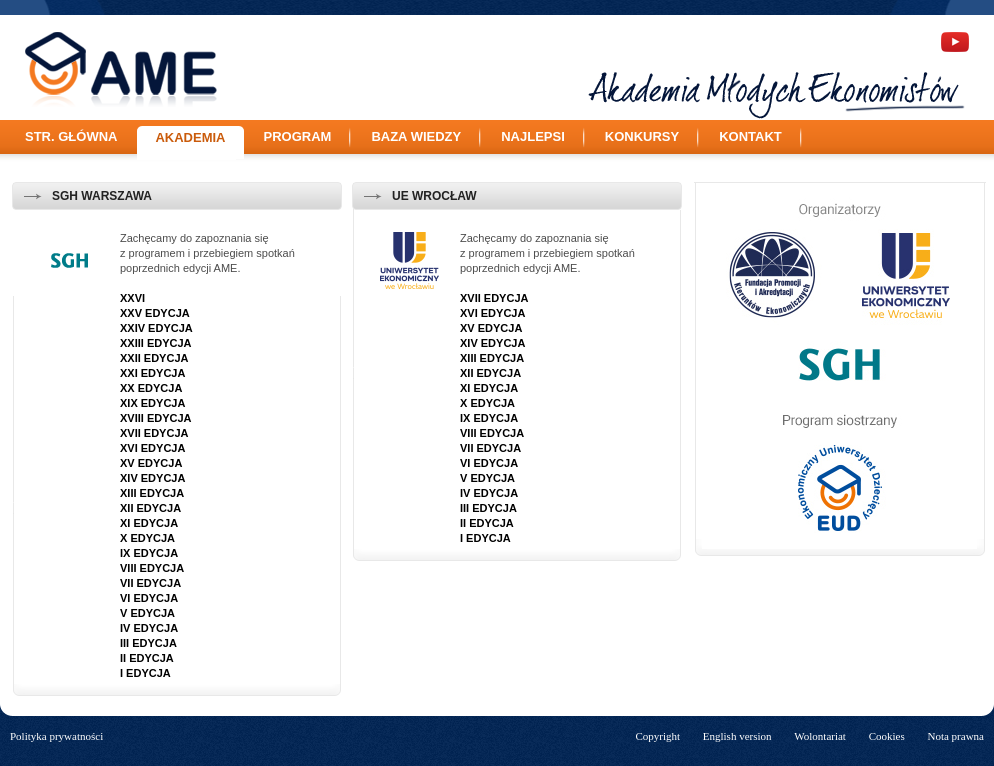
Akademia (190, 137)
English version (737, 736)
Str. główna (71, 136)
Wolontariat (820, 736)
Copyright (657, 736)
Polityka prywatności (56, 736)
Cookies (887, 736)
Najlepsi (533, 136)
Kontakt (750, 136)
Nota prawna (955, 736)
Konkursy (642, 136)
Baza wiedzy (416, 136)
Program (298, 136)
